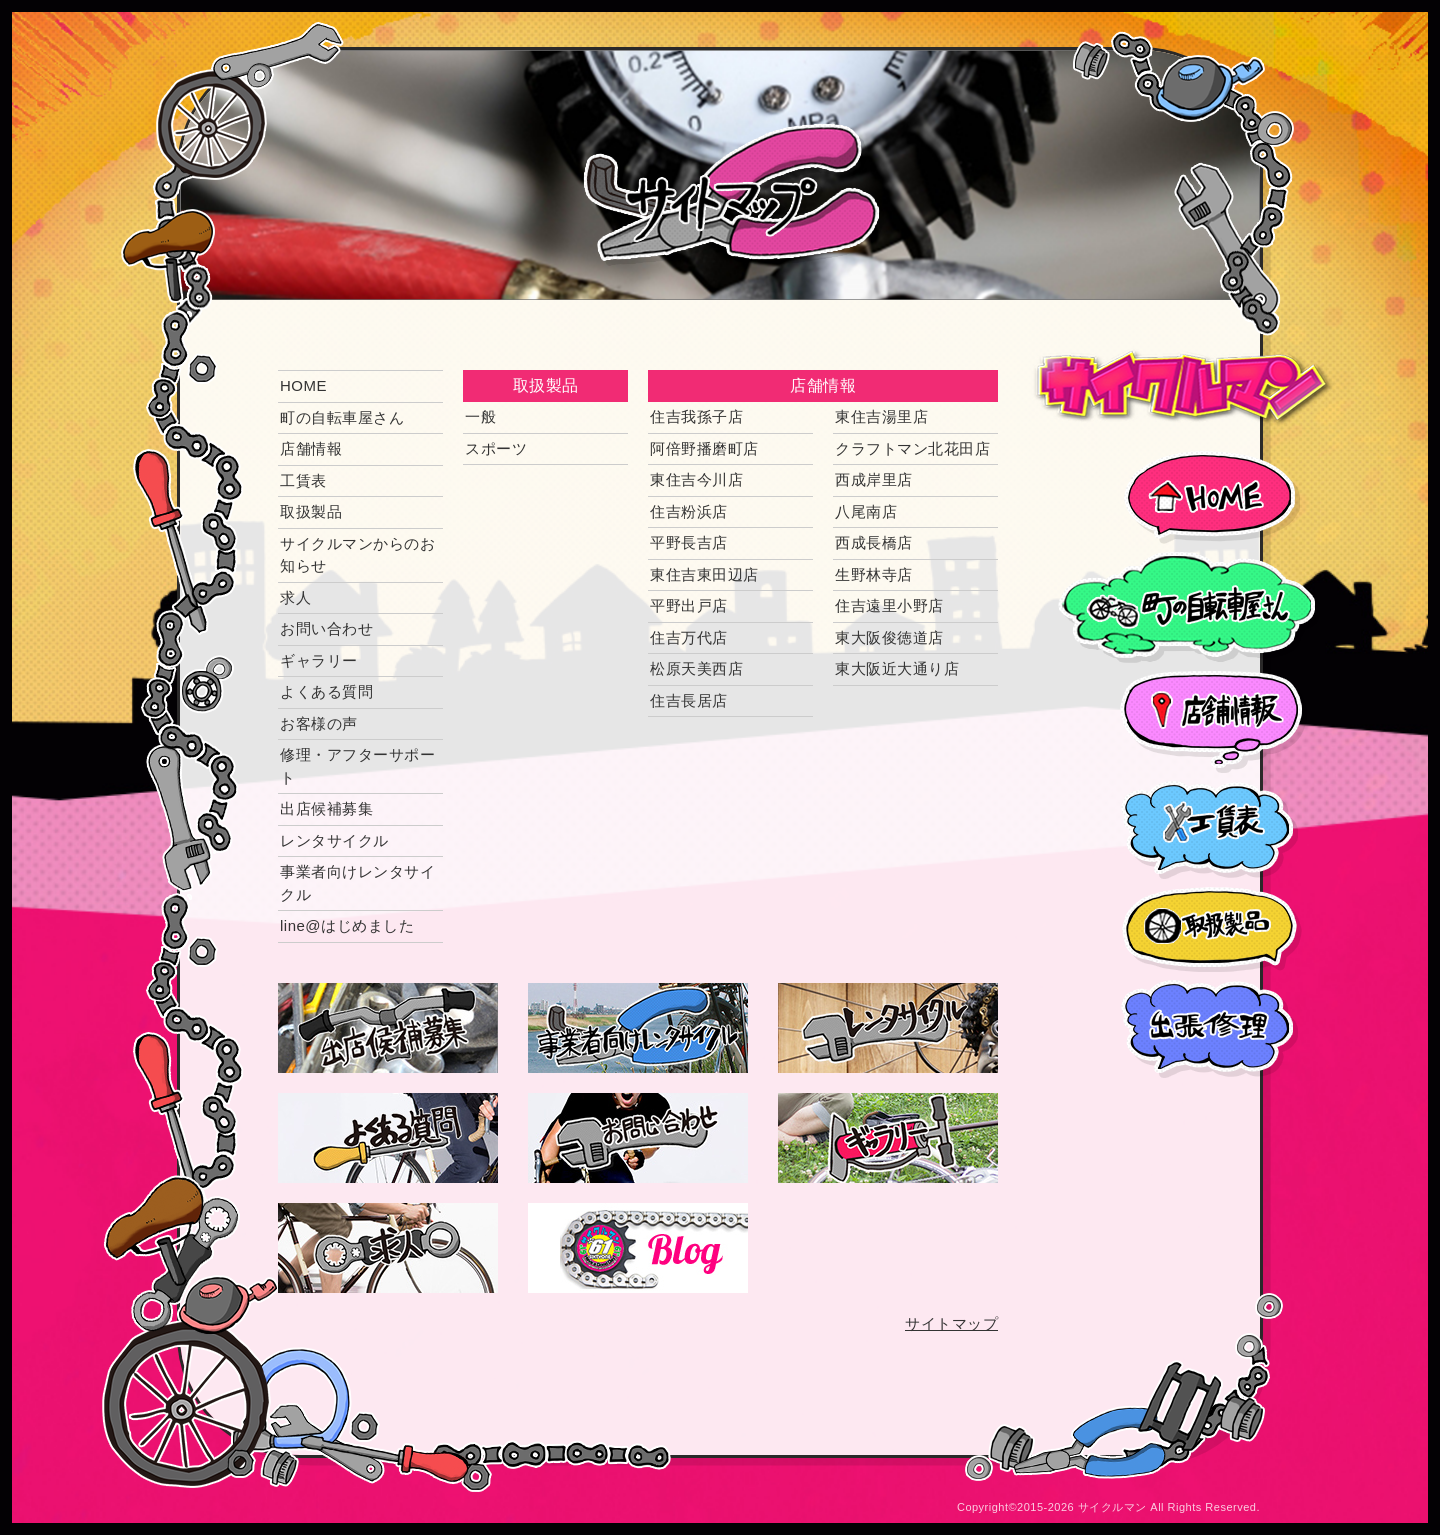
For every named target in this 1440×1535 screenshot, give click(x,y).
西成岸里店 (874, 479)
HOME (303, 385)
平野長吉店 (689, 542)
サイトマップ (951, 1323)
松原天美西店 (696, 668)
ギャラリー (319, 660)
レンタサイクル (334, 840)
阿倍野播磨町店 (704, 448)
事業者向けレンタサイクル (357, 883)
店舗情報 (311, 448)
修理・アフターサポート (357, 766)
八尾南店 (866, 511)
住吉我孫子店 (696, 416)
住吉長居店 (689, 700)
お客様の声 (319, 723)
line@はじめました (347, 925)
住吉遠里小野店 (889, 605)
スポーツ (496, 448)
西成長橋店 (874, 542)
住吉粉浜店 (689, 511)
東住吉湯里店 (881, 416)
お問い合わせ (326, 628)
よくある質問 (326, 691)
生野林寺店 (874, 574)
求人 (295, 597)
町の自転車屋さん (342, 417)
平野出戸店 (689, 605)
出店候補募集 (326, 808)
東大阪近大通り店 (897, 668)
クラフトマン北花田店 (912, 448)
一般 (480, 416)
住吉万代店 (689, 637)
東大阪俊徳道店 (889, 637)
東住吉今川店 (696, 479)
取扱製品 (311, 511)
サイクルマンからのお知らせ (357, 555)
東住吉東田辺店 (704, 574)
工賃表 (303, 480)
